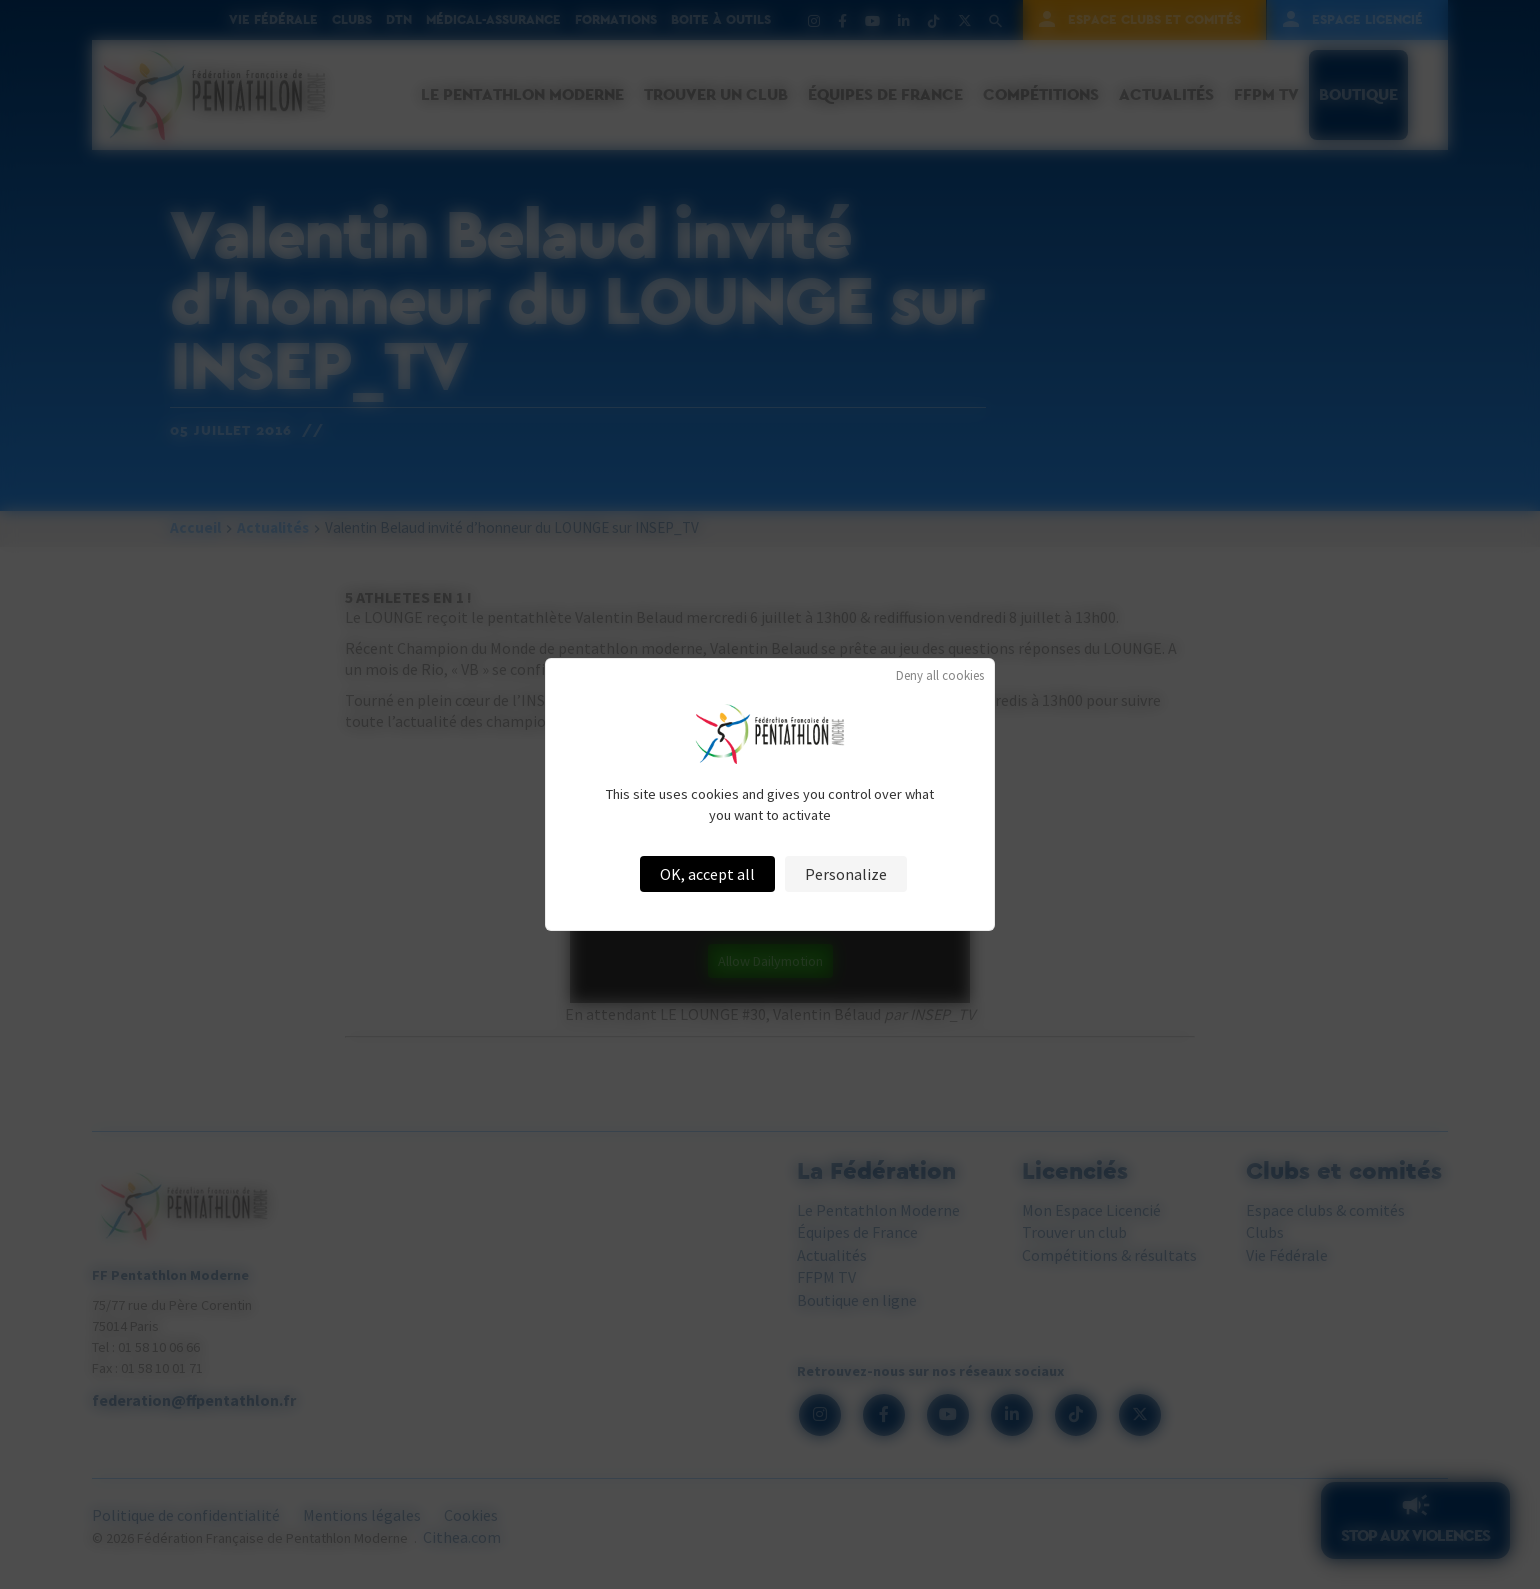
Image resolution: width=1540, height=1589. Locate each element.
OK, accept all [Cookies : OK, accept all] (707, 874)
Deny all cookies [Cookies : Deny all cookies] (940, 675)
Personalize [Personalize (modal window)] (846, 874)
